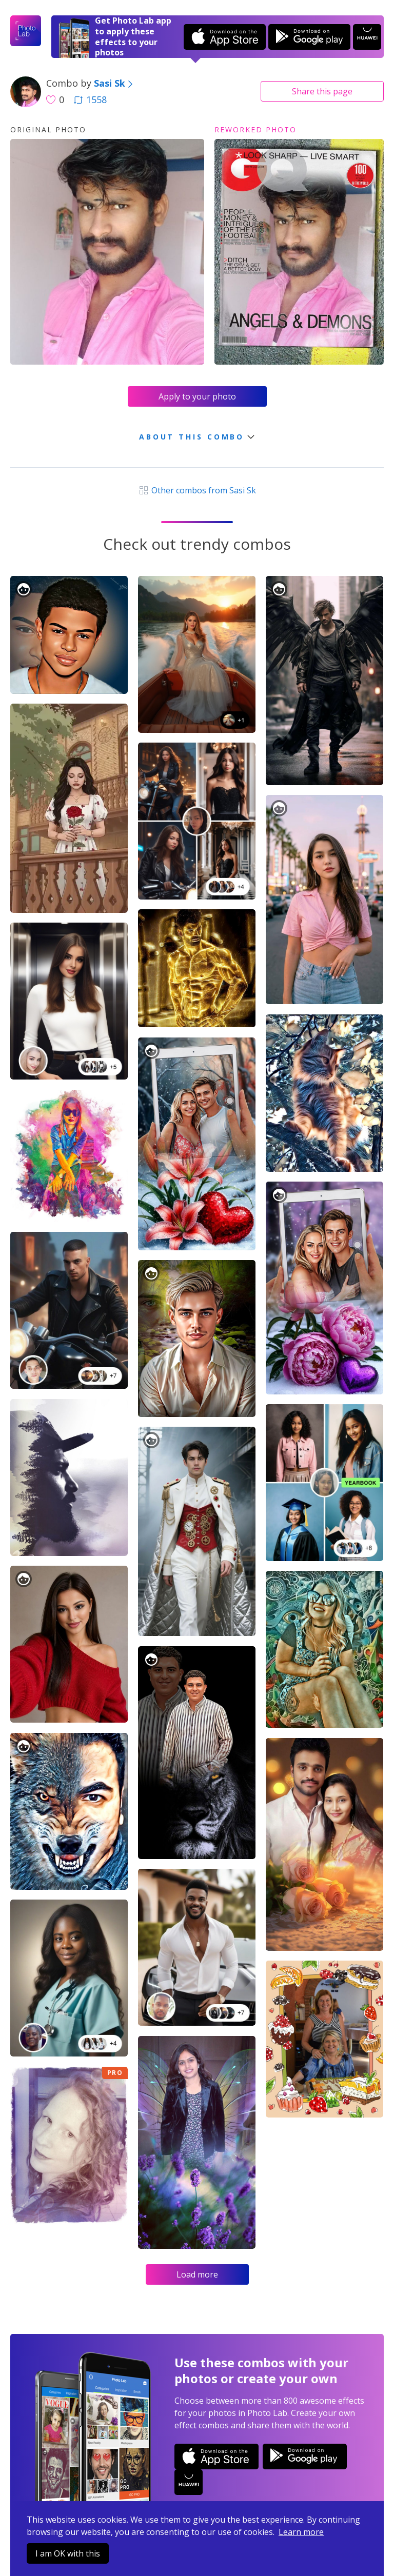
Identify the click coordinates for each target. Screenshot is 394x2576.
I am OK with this (67, 2553)
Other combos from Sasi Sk (197, 490)
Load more (197, 2274)
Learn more (301, 2532)
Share (322, 91)
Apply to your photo (197, 396)
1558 (90, 99)
